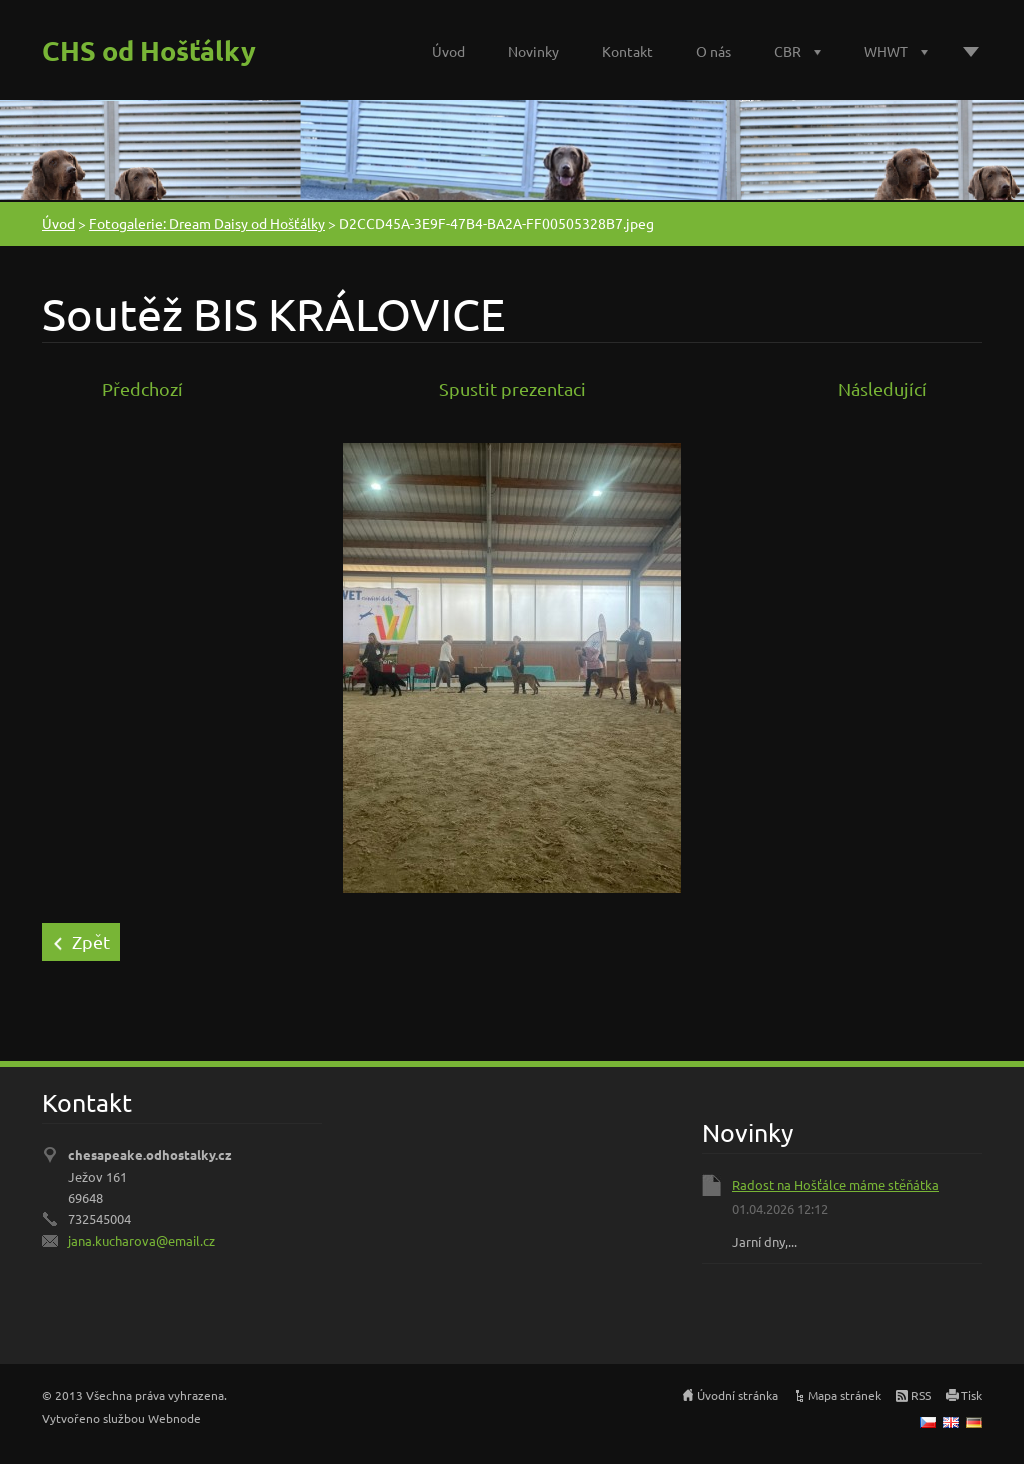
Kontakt (627, 51)
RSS (921, 1395)
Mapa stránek (844, 1395)
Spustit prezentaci (512, 388)
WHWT (886, 51)
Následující (882, 388)
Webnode (174, 1418)
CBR (787, 51)
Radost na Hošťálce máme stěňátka (835, 1184)
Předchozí (142, 388)
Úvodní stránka (737, 1395)
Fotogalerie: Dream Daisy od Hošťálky (207, 223)
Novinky (533, 51)
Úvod (448, 51)
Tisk (971, 1395)
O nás (713, 51)
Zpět (91, 941)
